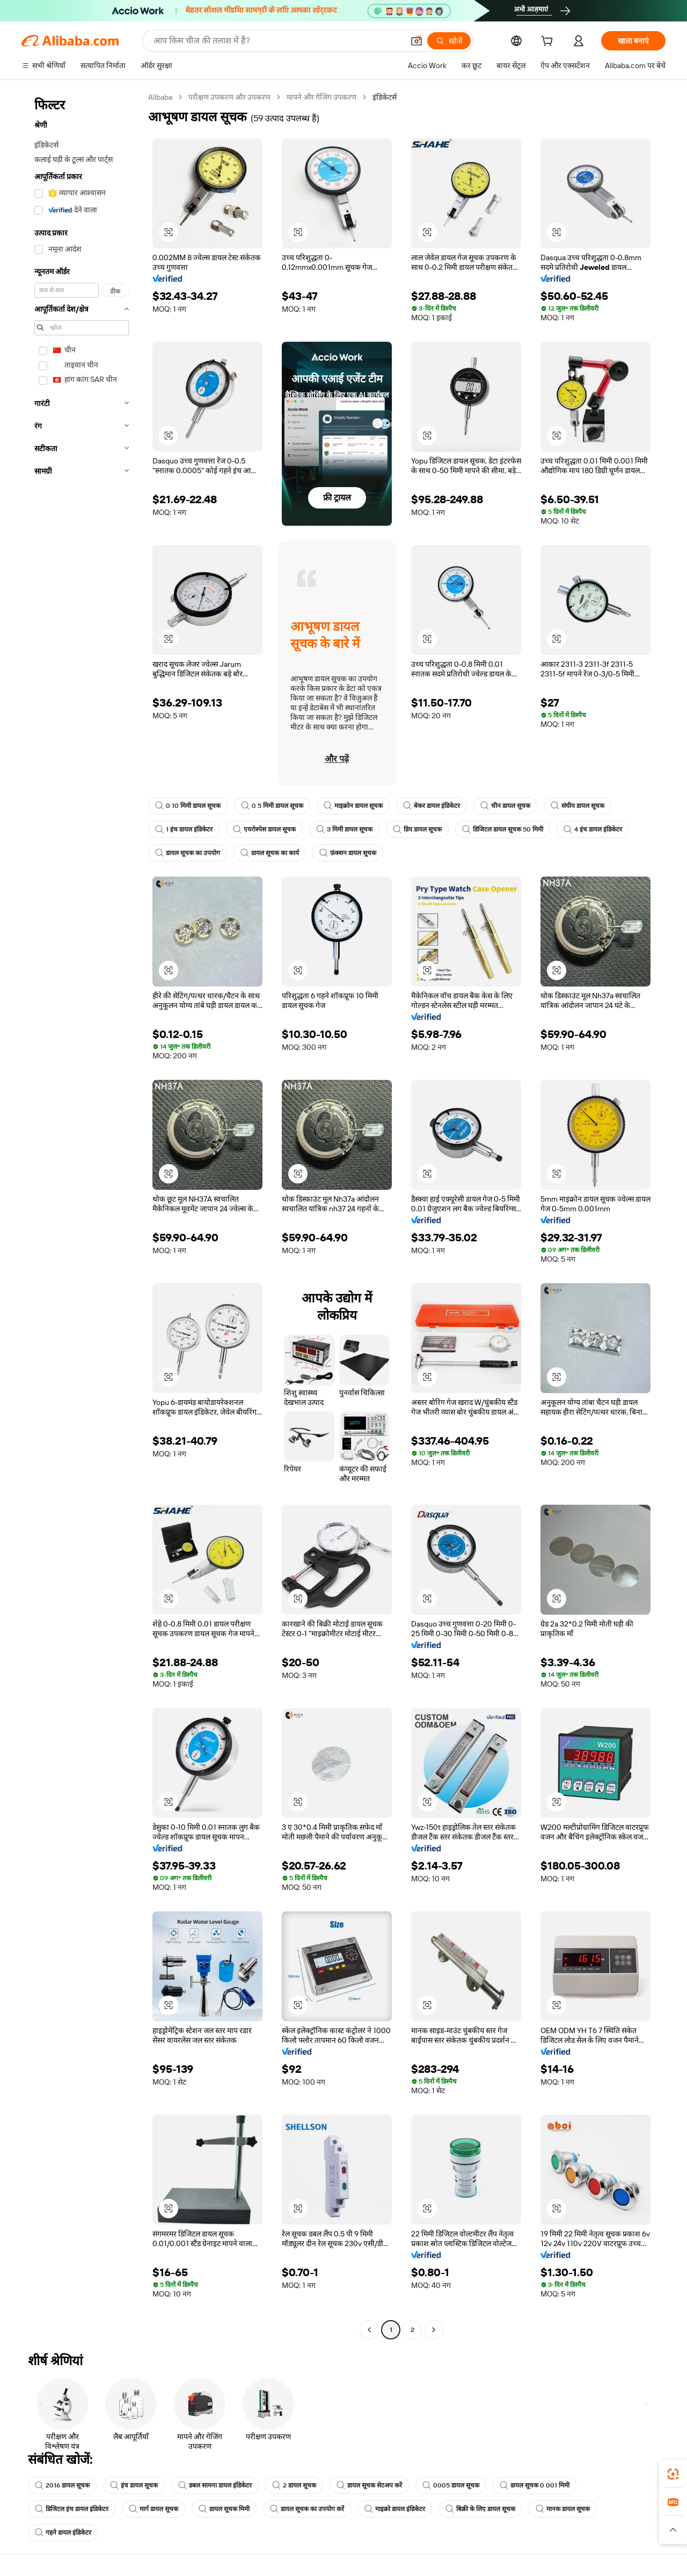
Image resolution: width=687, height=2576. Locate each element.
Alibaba (160, 97)
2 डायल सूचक (294, 2485)
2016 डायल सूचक (62, 2485)
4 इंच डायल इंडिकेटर (593, 829)
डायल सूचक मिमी (224, 2509)
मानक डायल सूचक (563, 2509)
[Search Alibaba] (277, 41)
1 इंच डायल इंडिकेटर (184, 829)
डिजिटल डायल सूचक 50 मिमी (502, 829)
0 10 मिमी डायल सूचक (188, 805)
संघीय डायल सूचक (577, 805)
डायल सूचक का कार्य (269, 853)
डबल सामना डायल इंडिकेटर (215, 2485)
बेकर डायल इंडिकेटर (431, 805)
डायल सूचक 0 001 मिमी (534, 2485)
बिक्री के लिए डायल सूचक (480, 2509)
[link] (673, 2474)
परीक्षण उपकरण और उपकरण (229, 97)
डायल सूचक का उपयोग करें (307, 2509)
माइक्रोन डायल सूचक (353, 805)
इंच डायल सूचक (134, 2485)
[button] (416, 40)
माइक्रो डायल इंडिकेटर (394, 2509)
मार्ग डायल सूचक (153, 2509)
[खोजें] (449, 40)
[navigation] (81, 1215)
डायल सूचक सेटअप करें (369, 2485)
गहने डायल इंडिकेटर (63, 2532)
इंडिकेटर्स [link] (384, 97)
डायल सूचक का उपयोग (187, 853)
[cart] (549, 42)
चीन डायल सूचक (505, 805)
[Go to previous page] (369, 2329)
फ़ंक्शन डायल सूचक (347, 853)
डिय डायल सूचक (417, 829)
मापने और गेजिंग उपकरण (321, 97)
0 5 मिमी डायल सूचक (272, 805)
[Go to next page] (433, 2329)
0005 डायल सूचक (450, 2485)
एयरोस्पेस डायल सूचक (264, 829)
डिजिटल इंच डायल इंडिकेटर (71, 2509)
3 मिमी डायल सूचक (344, 829)
